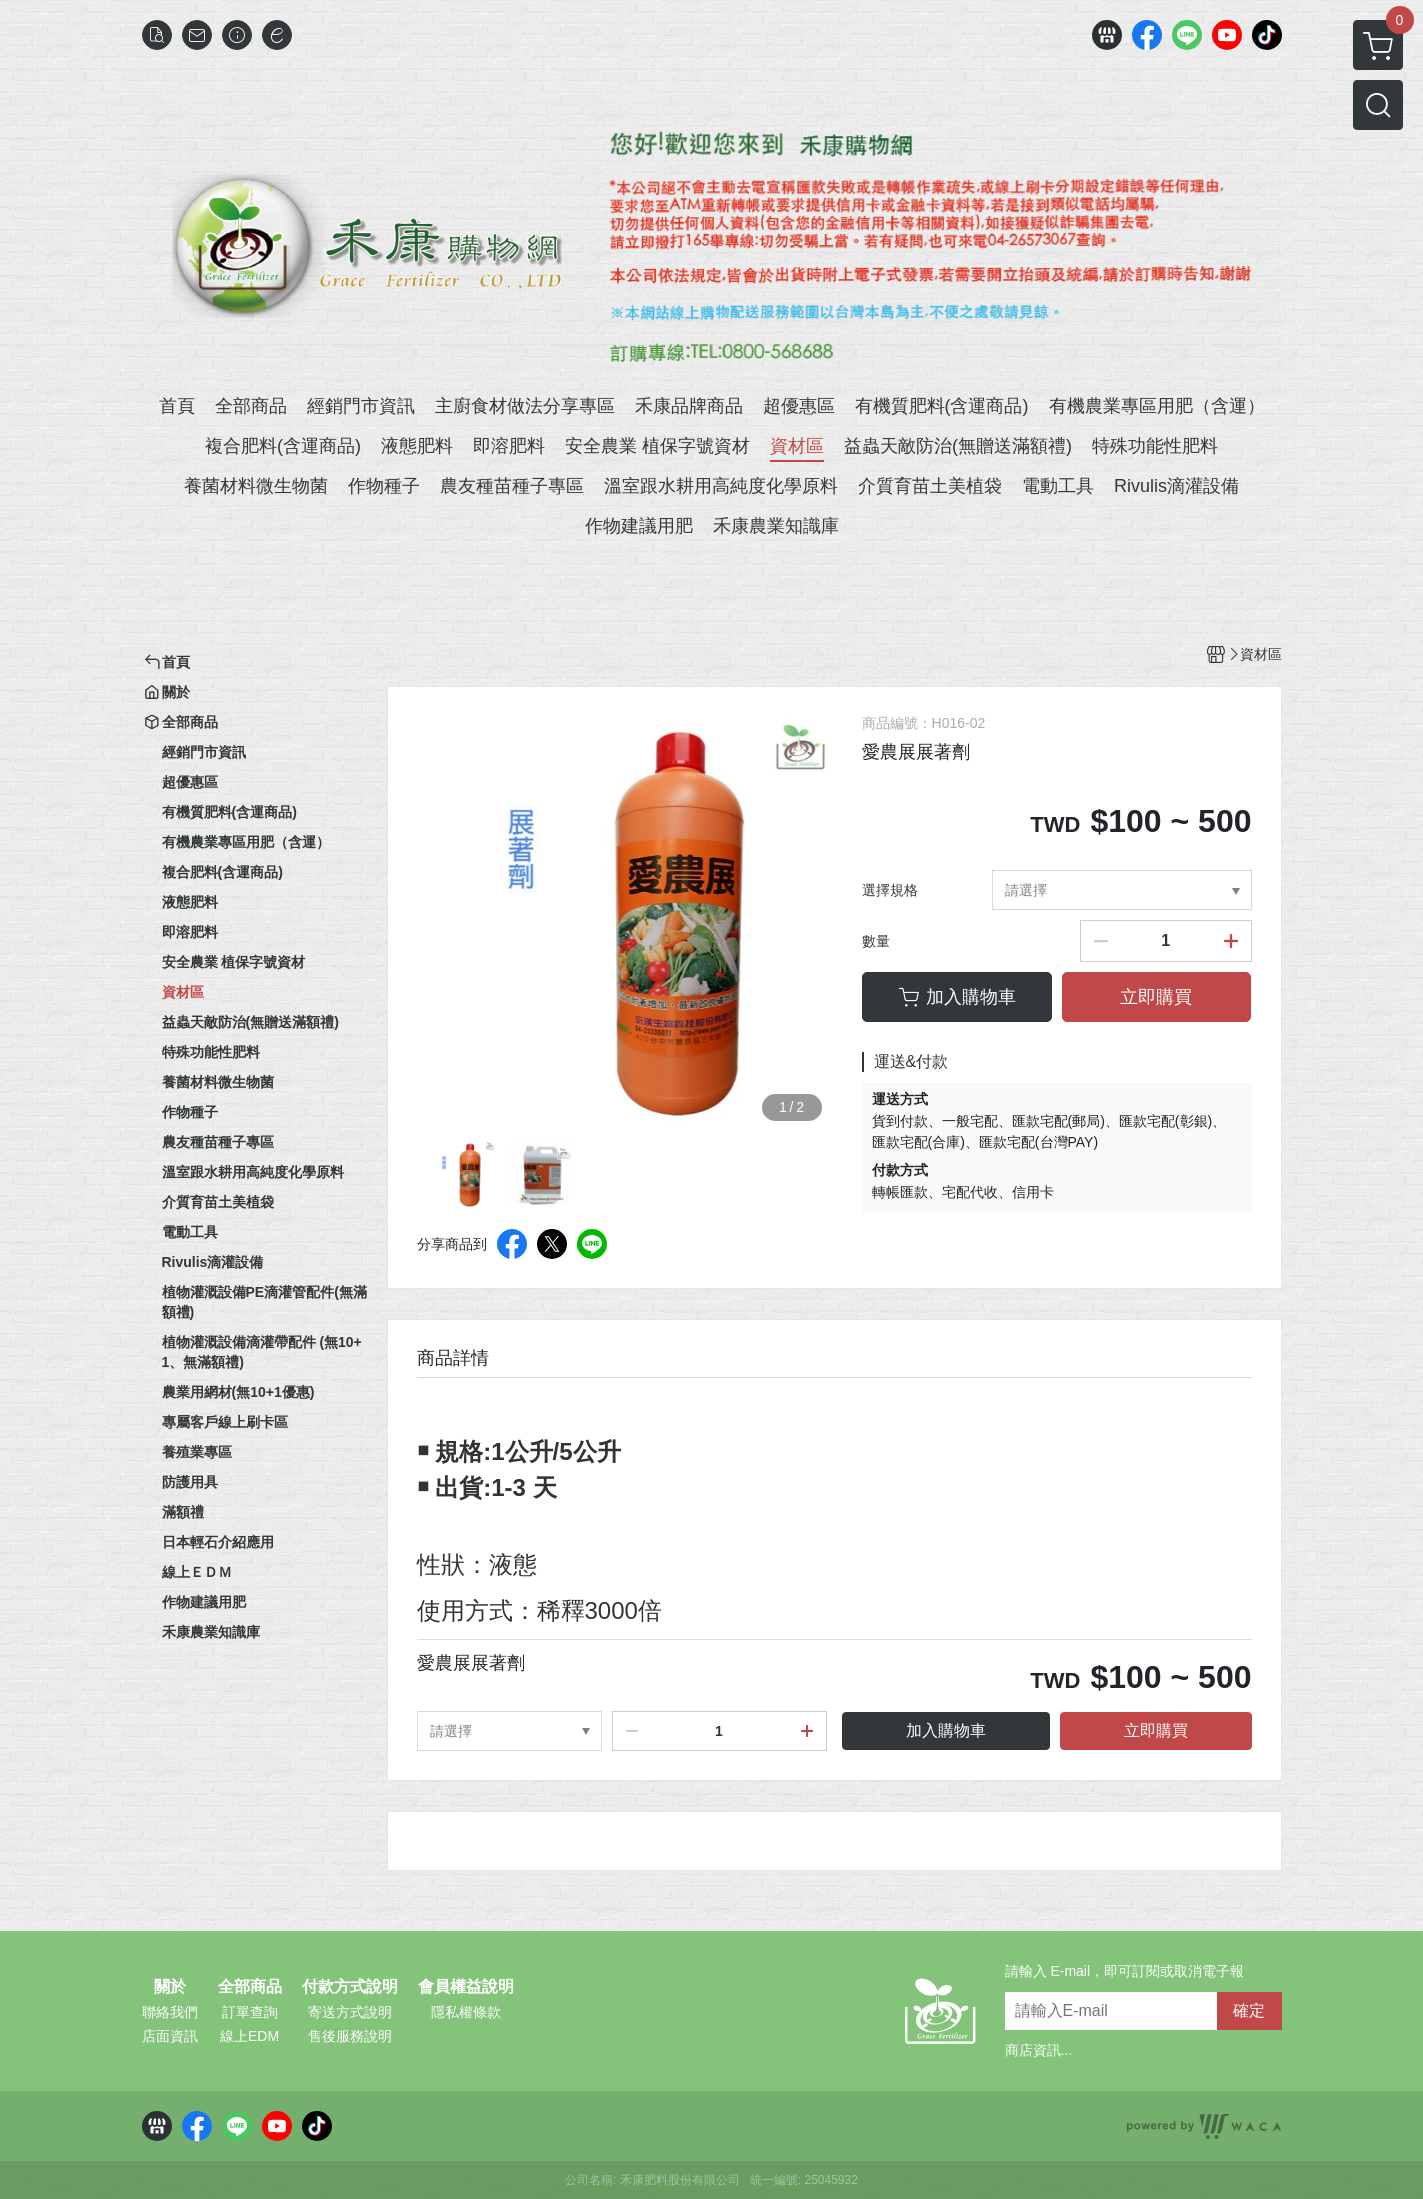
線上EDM (249, 2036)
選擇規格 (890, 890)
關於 (170, 1987)
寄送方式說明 (350, 2012)
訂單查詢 (250, 2012)
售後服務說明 (350, 2036)
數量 (876, 941)
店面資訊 (170, 2036)
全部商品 (250, 1987)
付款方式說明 (350, 1987)
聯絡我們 (170, 2012)
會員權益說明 (466, 1987)
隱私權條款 (466, 2012)
